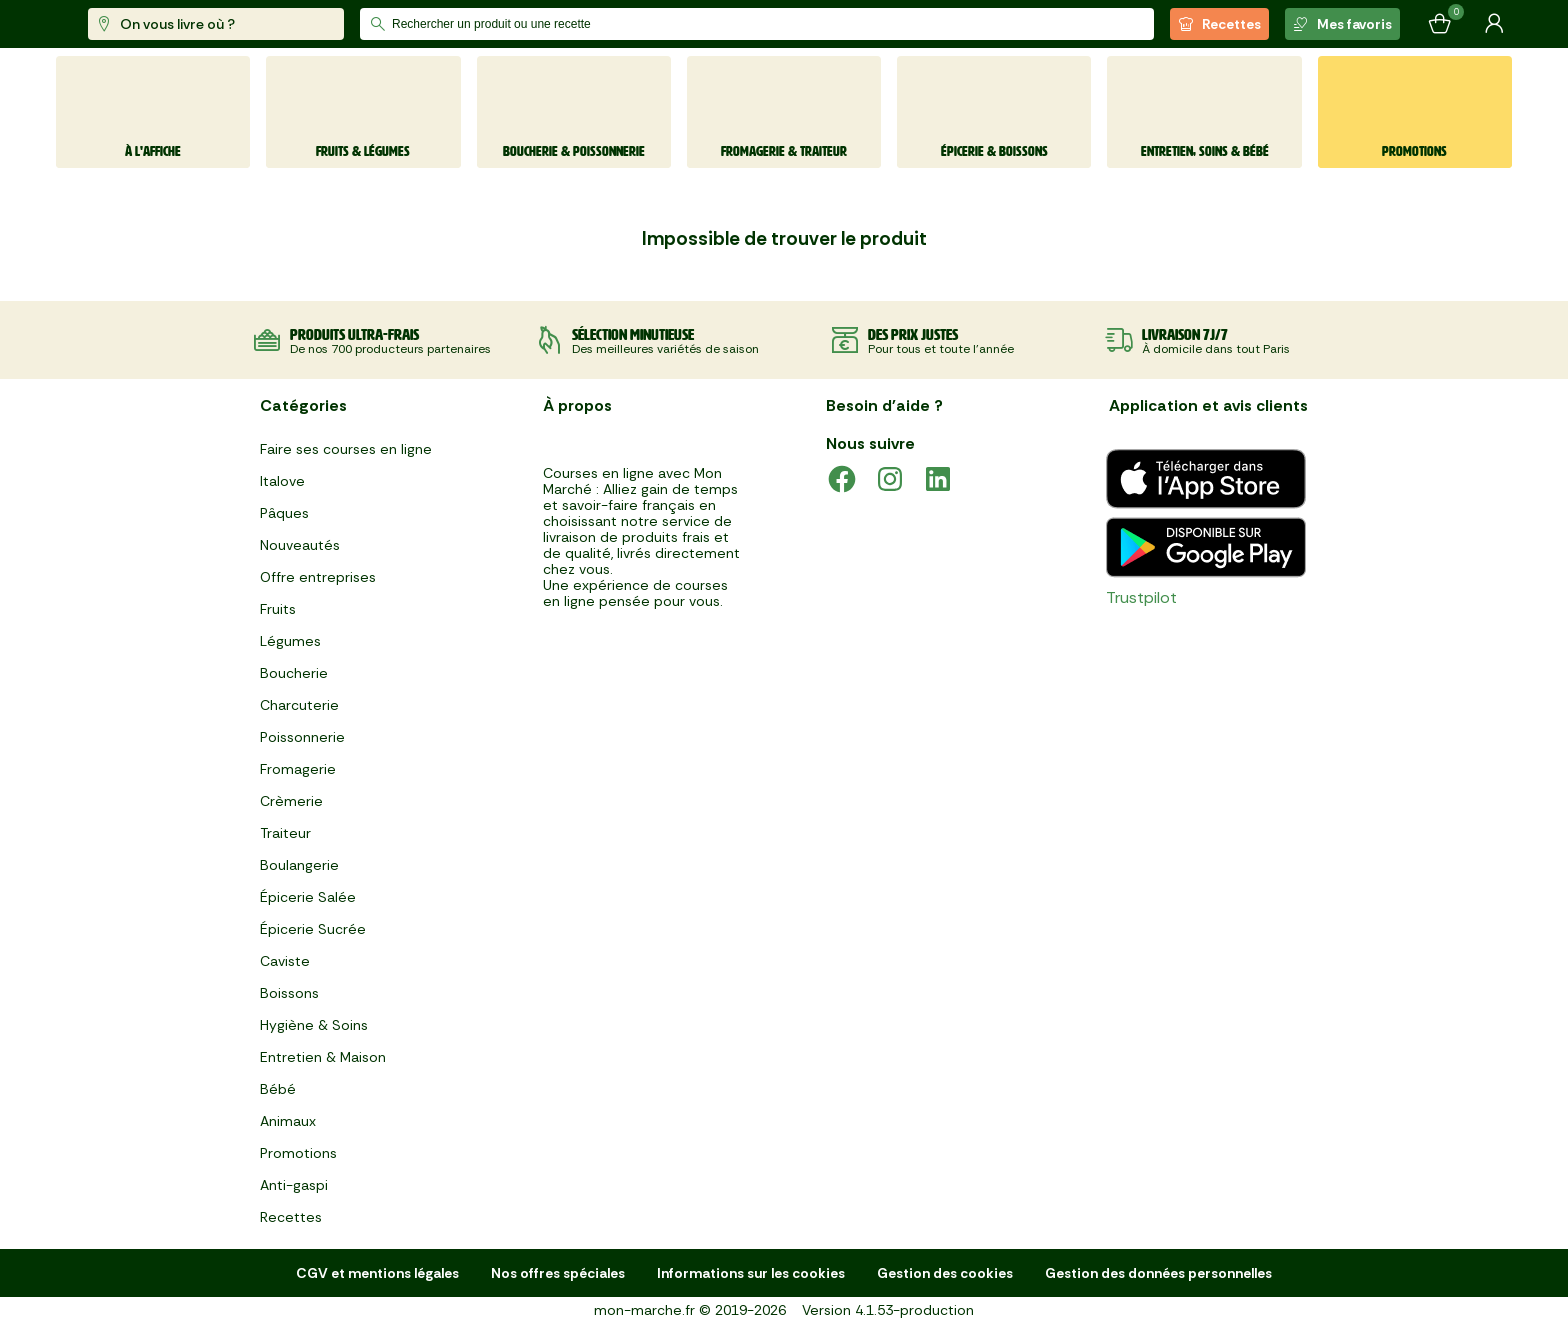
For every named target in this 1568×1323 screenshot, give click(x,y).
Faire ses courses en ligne (346, 449)
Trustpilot (1141, 597)
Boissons (289, 993)
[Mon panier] (1440, 24)
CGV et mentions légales (377, 1273)
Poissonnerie (302, 737)
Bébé (278, 1089)
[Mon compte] (1494, 24)
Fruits (278, 609)
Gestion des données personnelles (1158, 1273)
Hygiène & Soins (314, 1025)
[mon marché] (122, 24)
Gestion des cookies (945, 1273)
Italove (282, 481)
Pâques (284, 513)
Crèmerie (291, 801)
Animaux (288, 1121)
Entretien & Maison (323, 1057)
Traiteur (285, 833)
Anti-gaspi (294, 1185)
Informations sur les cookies (751, 1273)
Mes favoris (1342, 24)
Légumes (290, 641)
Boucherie (294, 673)
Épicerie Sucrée (313, 929)
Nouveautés (300, 545)
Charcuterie (299, 705)
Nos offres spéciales (558, 1273)
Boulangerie (299, 865)
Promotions (298, 1153)
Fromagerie (298, 769)
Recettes (1219, 24)
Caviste (285, 961)
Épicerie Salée (308, 897)
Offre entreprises (318, 577)
